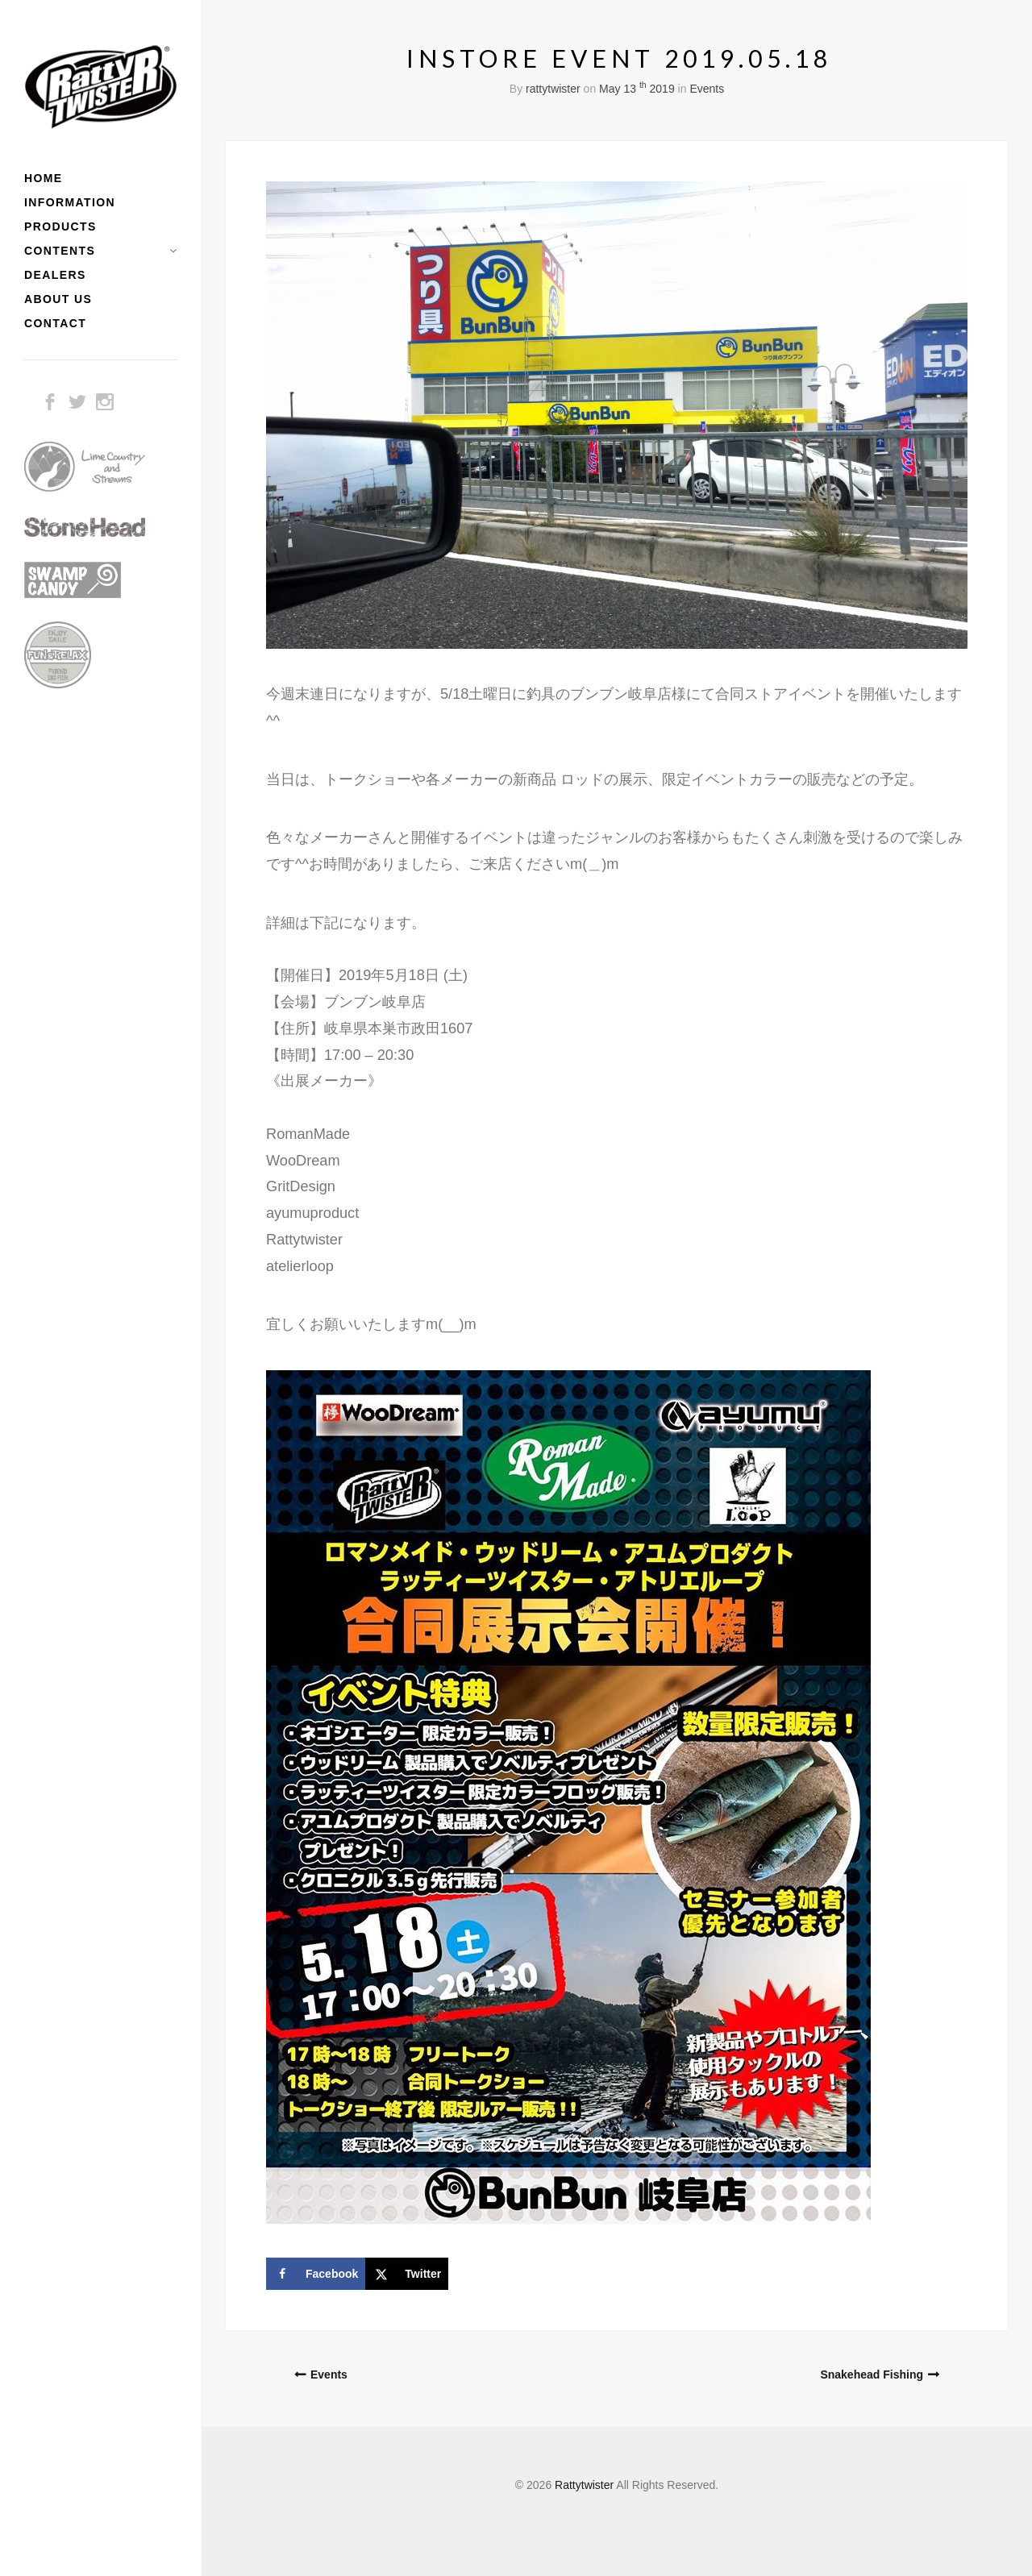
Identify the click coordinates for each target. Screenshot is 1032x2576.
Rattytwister (584, 2484)
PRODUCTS (60, 226)
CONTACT (55, 323)
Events (706, 88)
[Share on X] (406, 2274)
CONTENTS (59, 250)
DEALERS (55, 274)
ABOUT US (58, 299)
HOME (43, 178)
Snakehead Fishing (871, 2374)
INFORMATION (69, 202)
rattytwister (553, 88)
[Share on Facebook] (315, 2274)
